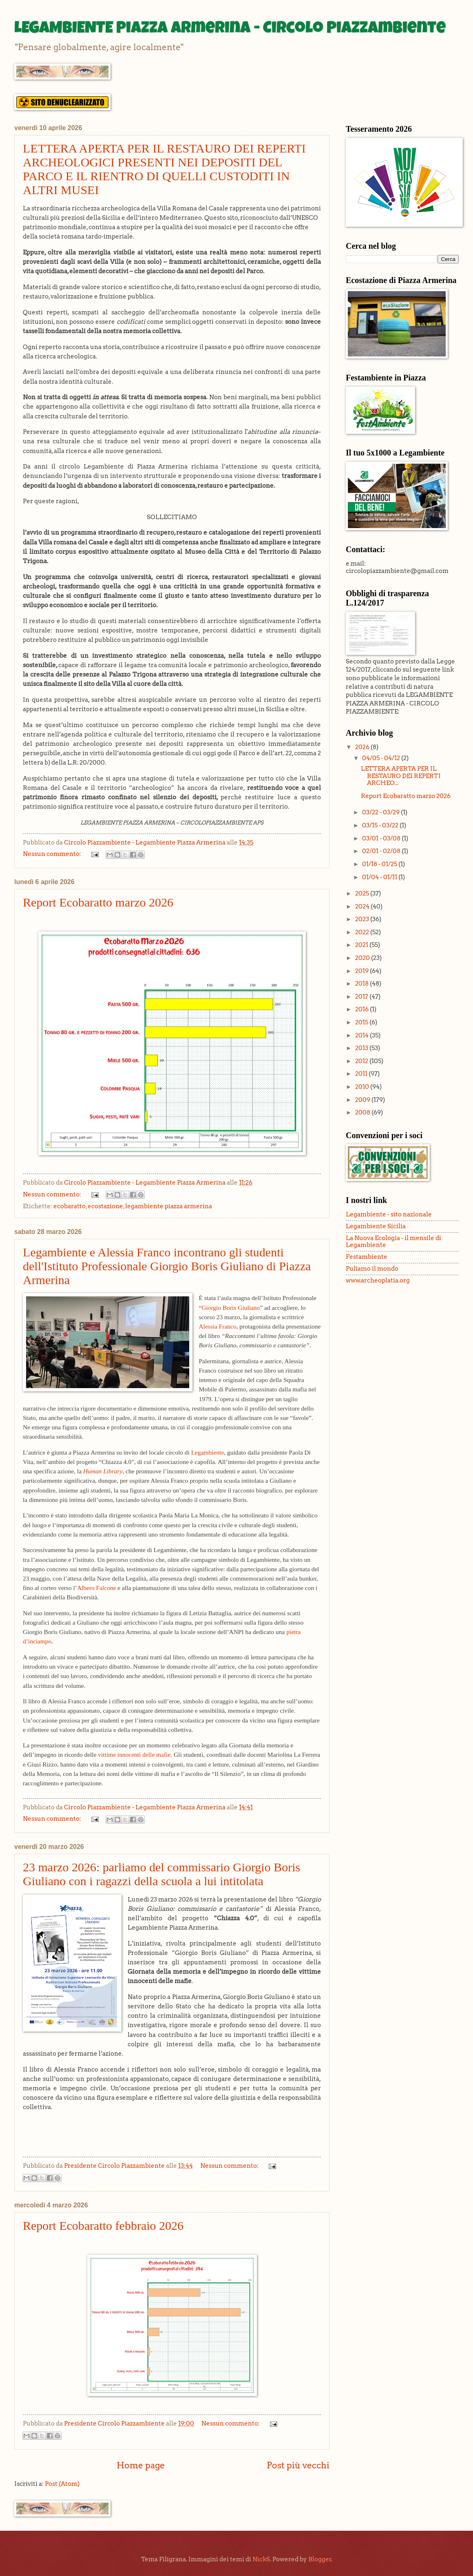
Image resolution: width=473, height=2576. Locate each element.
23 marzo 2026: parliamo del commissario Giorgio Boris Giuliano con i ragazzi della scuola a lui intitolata (161, 1874)
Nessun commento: (52, 854)
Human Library (103, 1471)
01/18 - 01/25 (380, 864)
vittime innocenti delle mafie (134, 1754)
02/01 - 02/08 (382, 851)
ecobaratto (69, 1206)
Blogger (320, 2559)
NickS (261, 2559)
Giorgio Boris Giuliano (230, 1307)
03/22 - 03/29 (381, 812)
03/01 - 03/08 (382, 838)
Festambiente (366, 1256)
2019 (362, 971)
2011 (362, 1073)
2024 (363, 906)
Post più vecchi (298, 2465)
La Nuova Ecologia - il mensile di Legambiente (393, 1241)
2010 (362, 1086)
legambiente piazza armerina (168, 1206)
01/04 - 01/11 (380, 877)
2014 (362, 1035)
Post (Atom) (62, 2484)
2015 (362, 1022)
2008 (363, 1112)
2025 (362, 893)
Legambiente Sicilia (376, 1226)
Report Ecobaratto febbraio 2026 (103, 2225)
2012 (362, 1061)
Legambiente (207, 1452)
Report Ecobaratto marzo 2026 (98, 902)
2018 (362, 983)
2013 (362, 1048)
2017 (362, 996)
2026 (363, 747)
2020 (363, 958)
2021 (362, 945)
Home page (141, 2465)
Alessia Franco (217, 1326)
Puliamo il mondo (372, 1268)
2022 (362, 932)
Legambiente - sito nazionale (389, 1214)
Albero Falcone (96, 1587)
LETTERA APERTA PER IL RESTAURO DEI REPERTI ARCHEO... (401, 776)
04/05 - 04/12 (381, 758)
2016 (362, 1009)
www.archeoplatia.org (378, 1280)
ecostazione (105, 1206)
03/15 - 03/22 (381, 825)
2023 (362, 919)
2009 (363, 1099)
